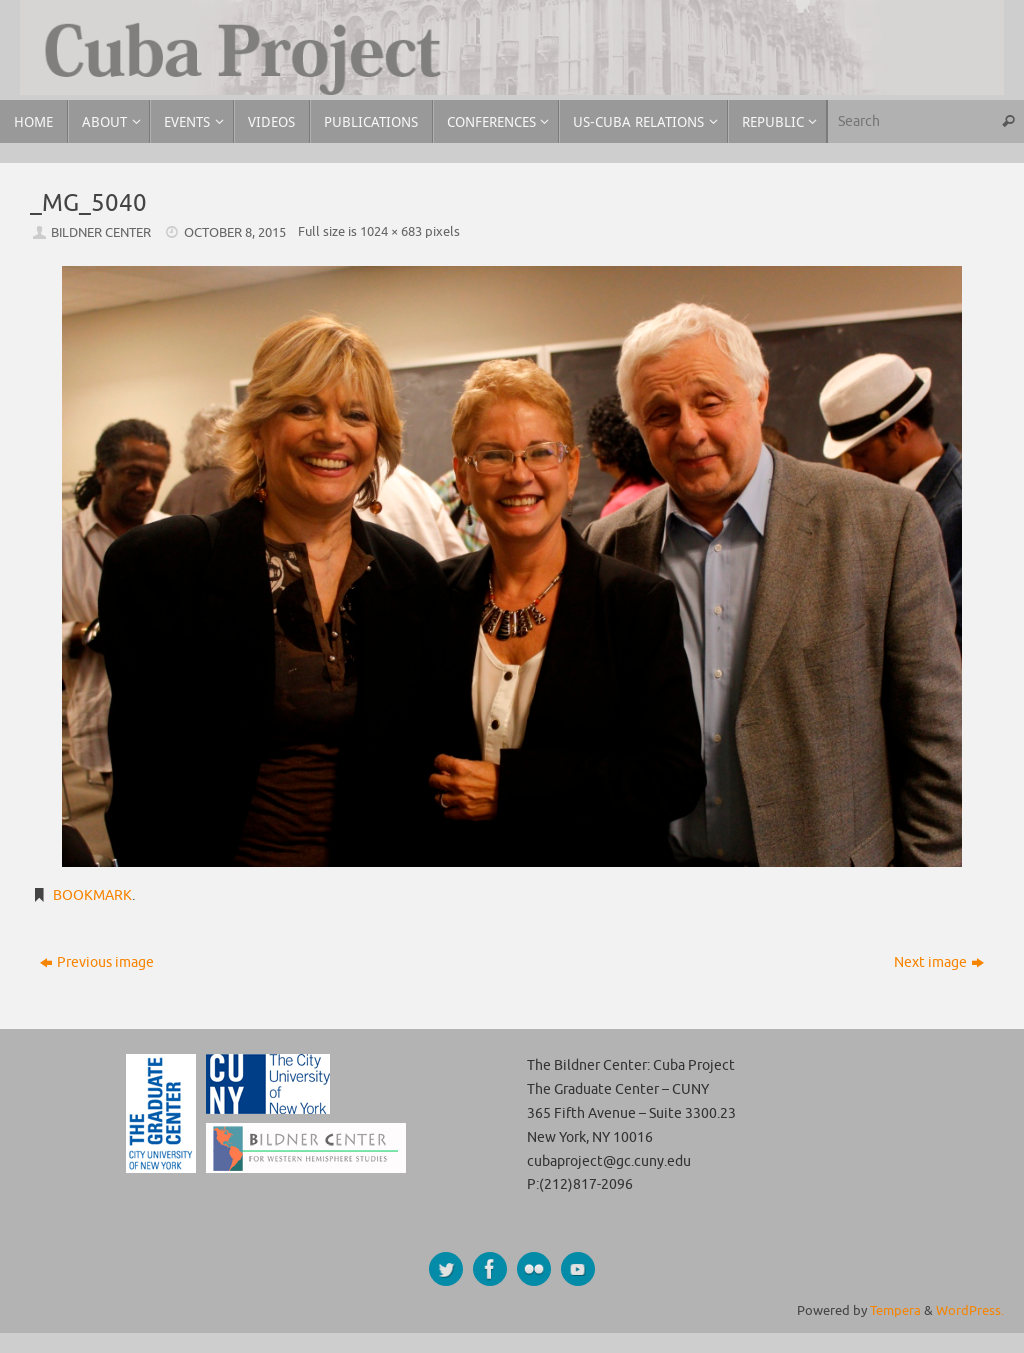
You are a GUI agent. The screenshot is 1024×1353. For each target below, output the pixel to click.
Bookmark (92, 895)
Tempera (895, 1311)
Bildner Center (101, 233)
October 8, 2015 (235, 233)
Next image (939, 962)
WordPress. (970, 1311)
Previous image (97, 962)
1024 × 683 (391, 232)
